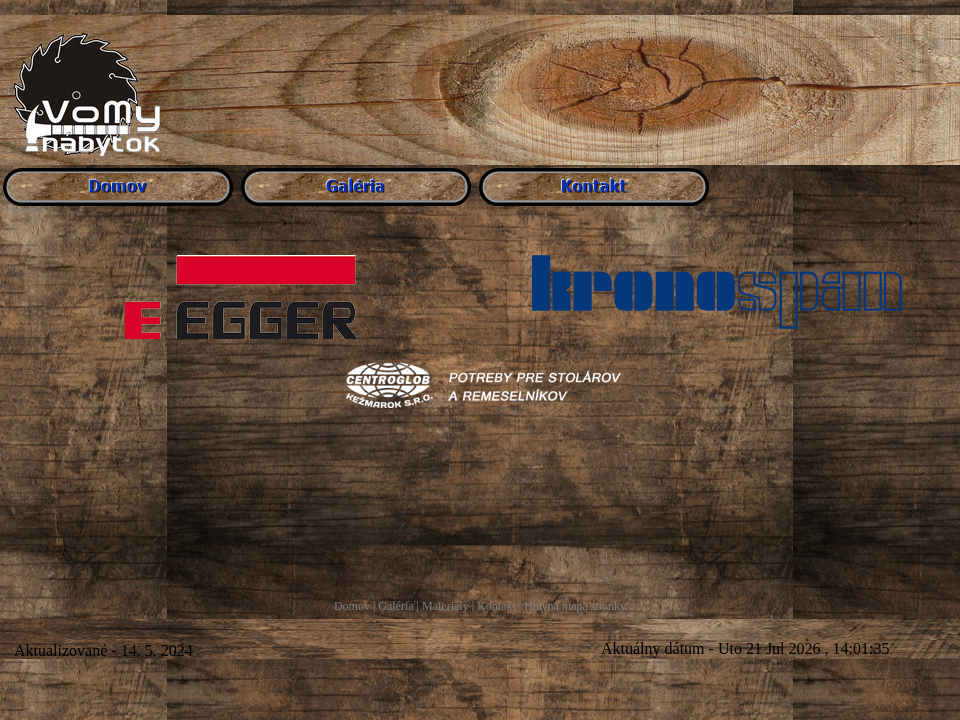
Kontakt (496, 606)
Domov (352, 606)
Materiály (445, 606)
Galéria (395, 606)
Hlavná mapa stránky (575, 606)
